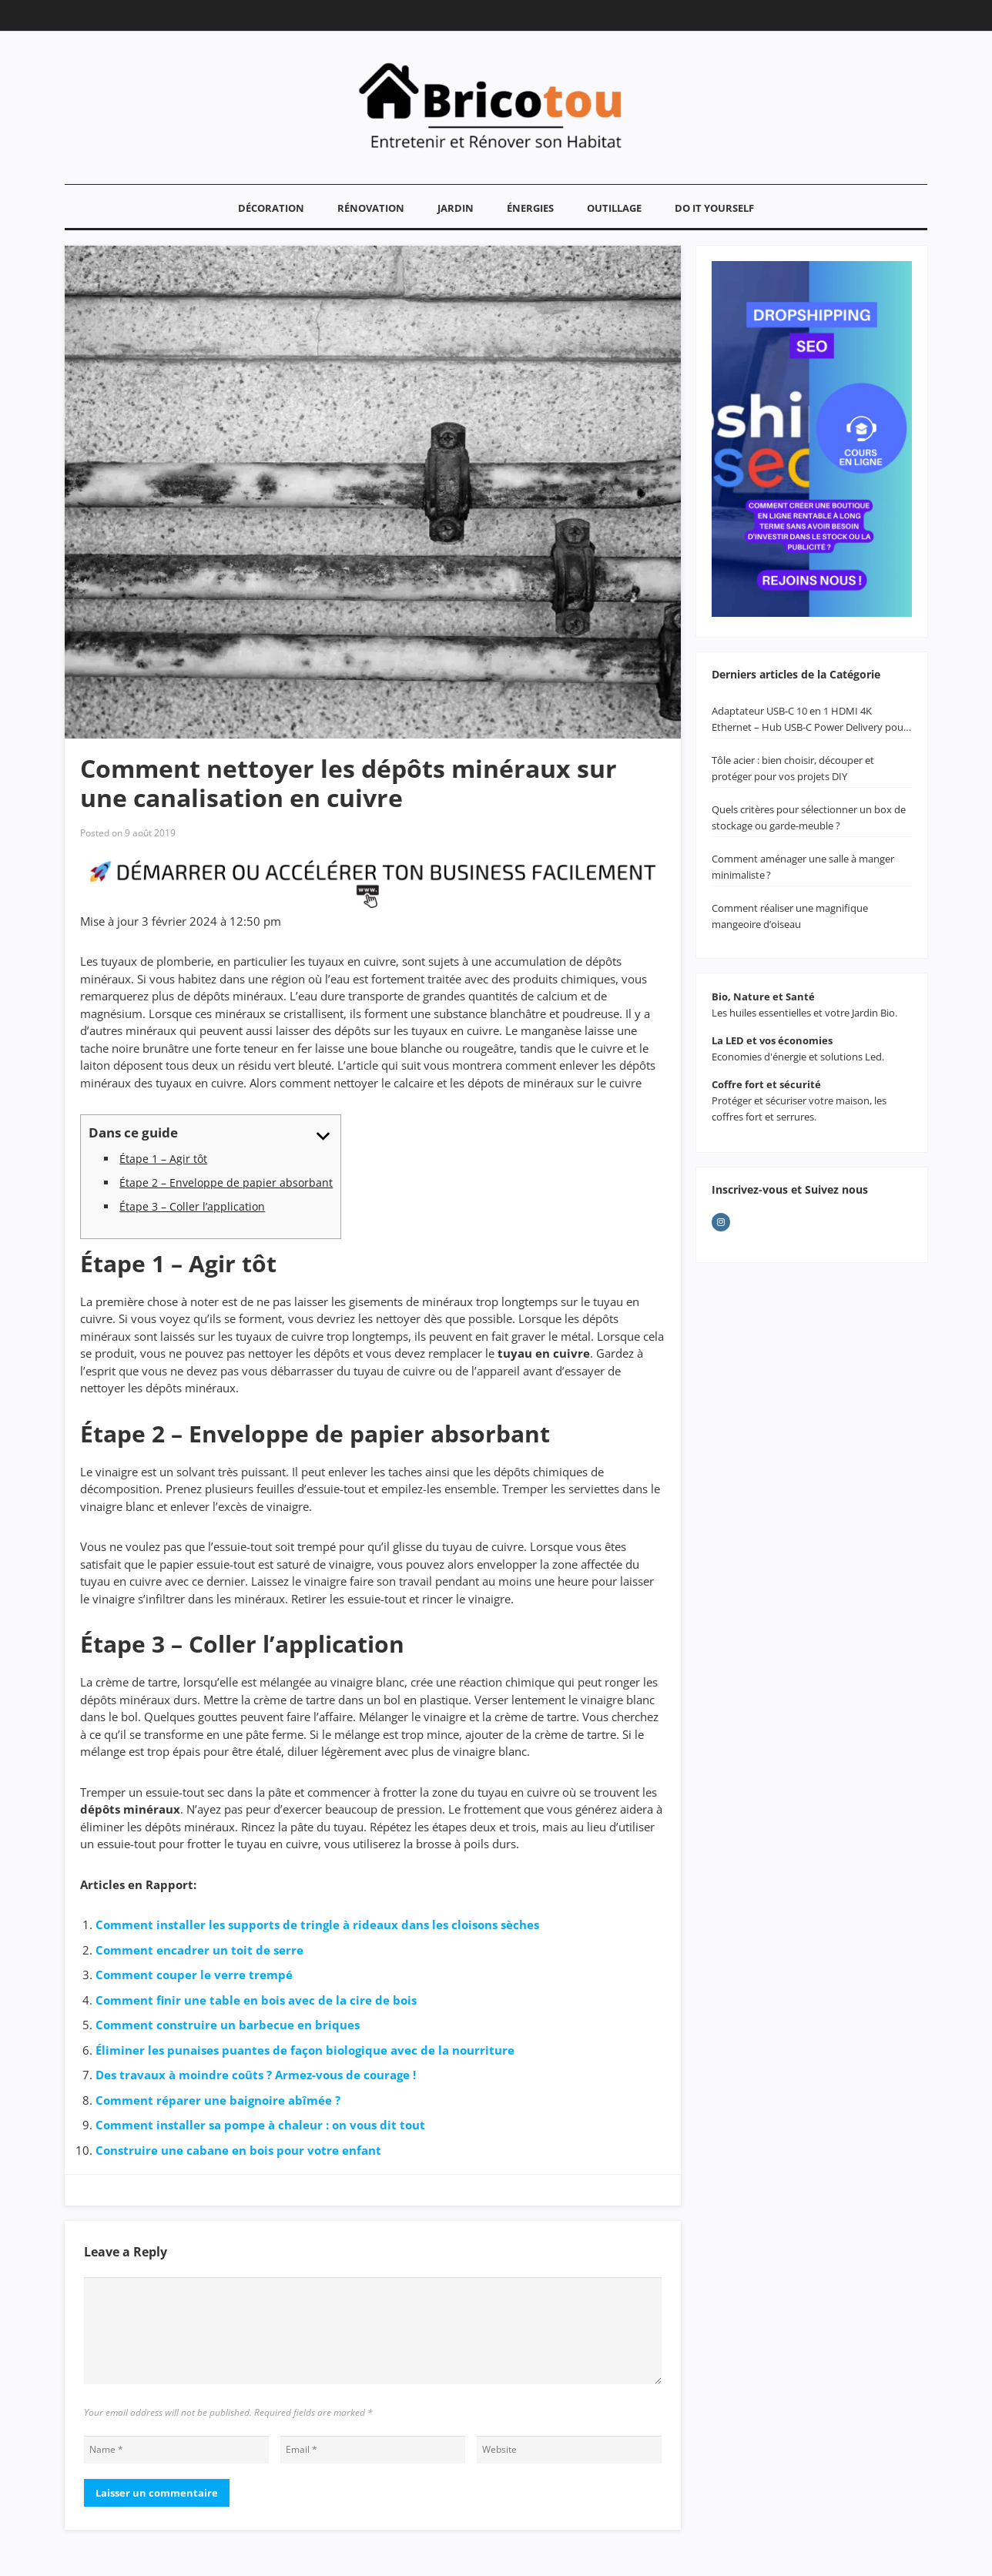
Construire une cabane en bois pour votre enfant (238, 2150)
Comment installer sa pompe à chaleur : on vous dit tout (260, 2124)
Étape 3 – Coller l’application (192, 1206)
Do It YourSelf (714, 208)
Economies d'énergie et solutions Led (797, 1057)
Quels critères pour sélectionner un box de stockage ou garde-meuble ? (809, 817)
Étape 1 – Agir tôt (163, 1158)
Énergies (530, 208)
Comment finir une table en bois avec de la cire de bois (256, 2000)
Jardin (455, 208)
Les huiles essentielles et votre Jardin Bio (803, 1013)
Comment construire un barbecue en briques (228, 2024)
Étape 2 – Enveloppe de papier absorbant (226, 1182)
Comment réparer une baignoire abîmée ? (218, 2100)
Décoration (271, 208)
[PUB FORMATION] (372, 903)
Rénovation (370, 208)
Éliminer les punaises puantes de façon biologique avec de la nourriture (305, 2050)
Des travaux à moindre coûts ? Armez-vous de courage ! (256, 2074)
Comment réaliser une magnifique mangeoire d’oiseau (790, 916)
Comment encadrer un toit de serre (199, 1950)
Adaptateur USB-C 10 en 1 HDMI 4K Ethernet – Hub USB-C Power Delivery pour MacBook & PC (809, 719)
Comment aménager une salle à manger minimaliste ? (803, 867)
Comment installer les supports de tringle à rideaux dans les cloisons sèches (317, 1924)
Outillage (614, 208)
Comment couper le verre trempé (194, 1974)
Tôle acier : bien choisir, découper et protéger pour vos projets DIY (793, 768)
